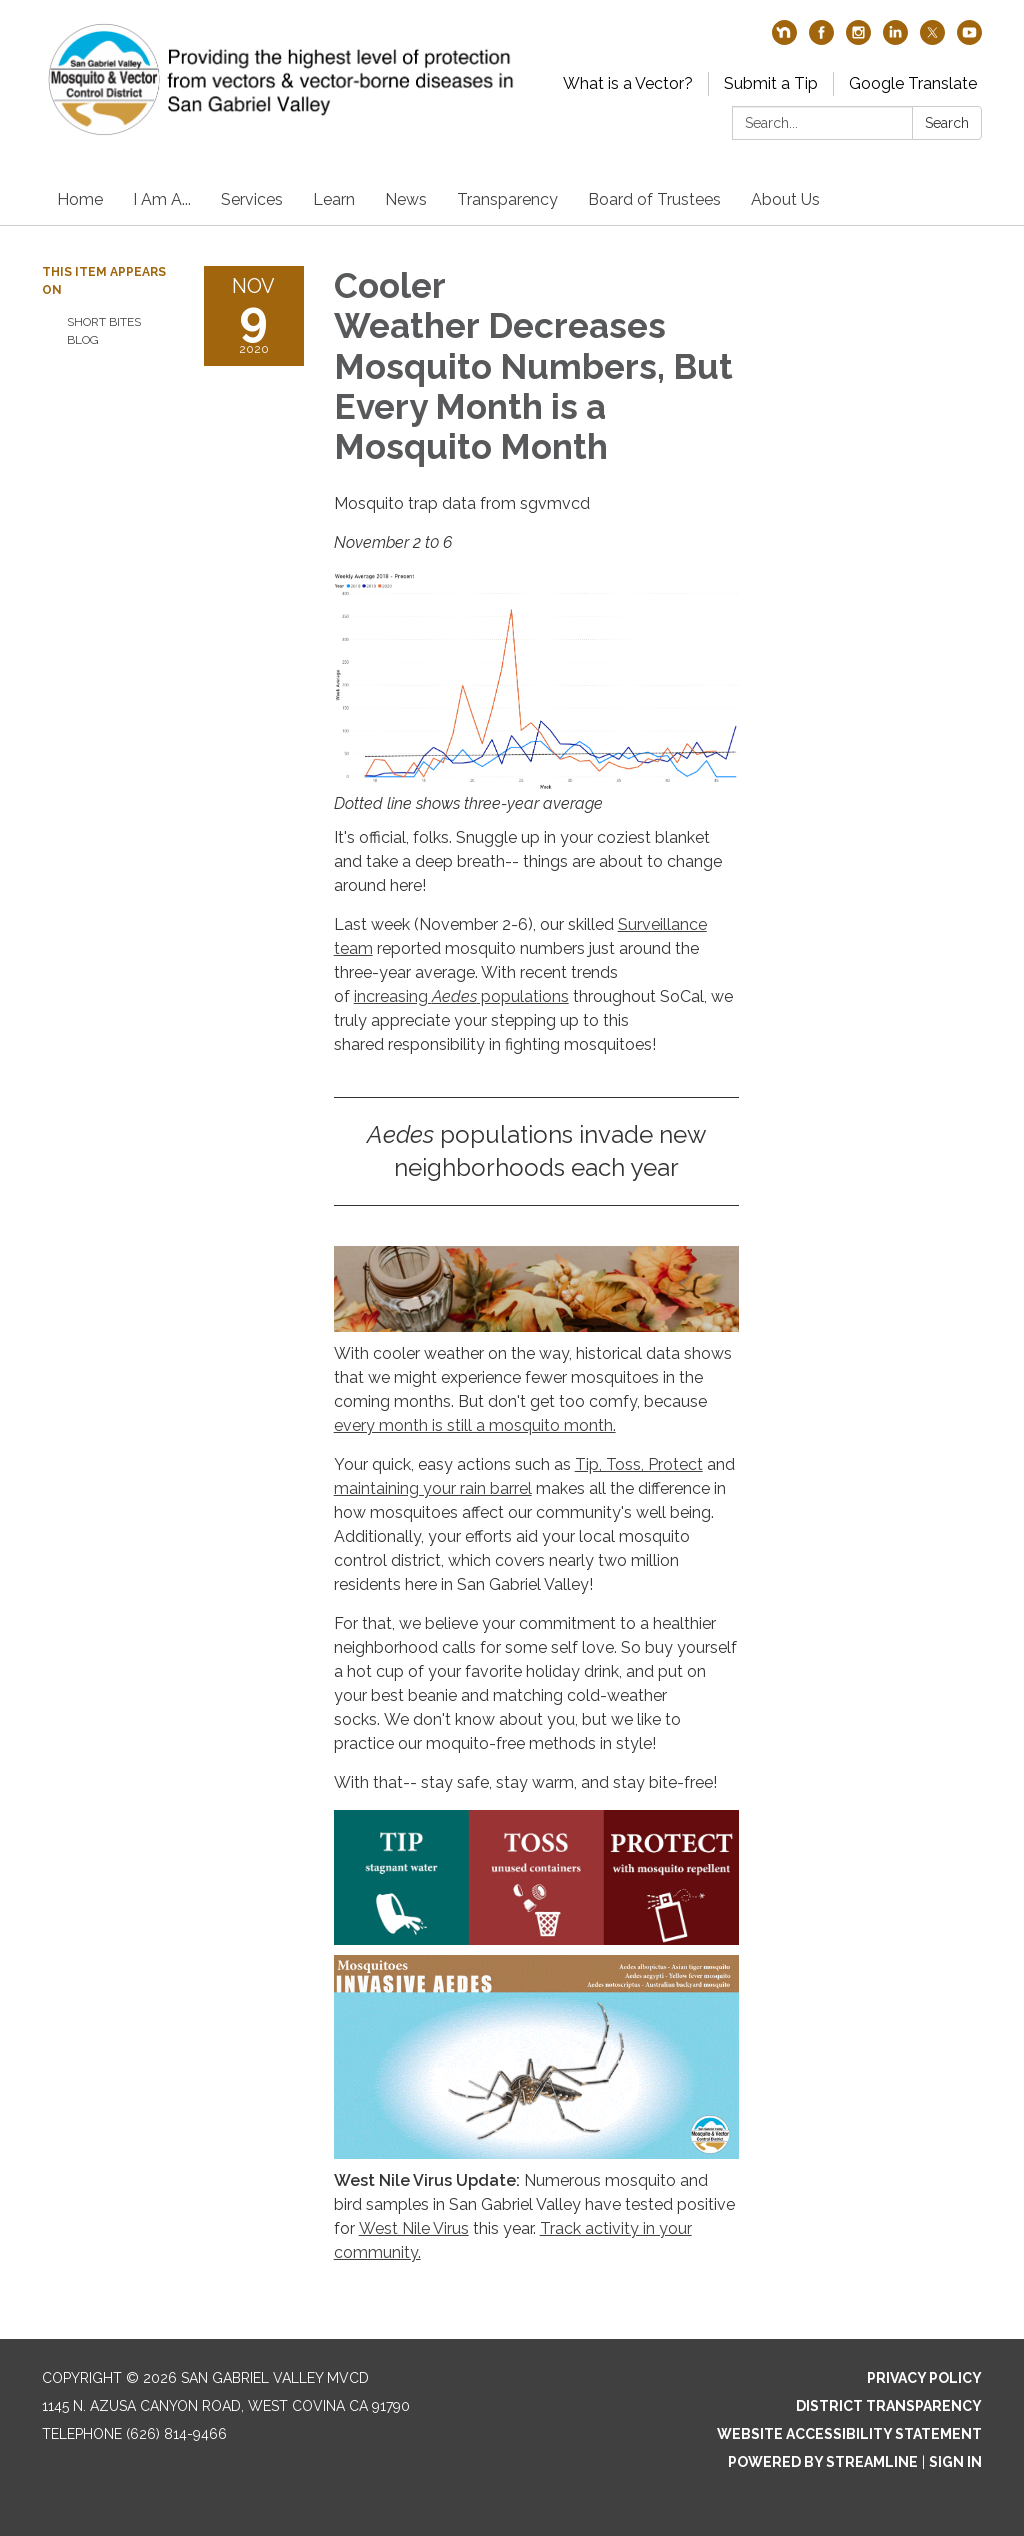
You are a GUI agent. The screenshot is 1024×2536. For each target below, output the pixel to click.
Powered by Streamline (823, 2462)
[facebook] (821, 39)
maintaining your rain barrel (433, 1488)
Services (252, 199)
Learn (334, 199)
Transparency (507, 199)
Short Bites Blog (104, 331)
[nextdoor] (784, 39)
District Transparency (889, 2406)
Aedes (454, 996)
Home (80, 199)
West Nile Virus (414, 2228)
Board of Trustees (654, 199)
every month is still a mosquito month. (475, 1425)
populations (523, 996)
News (406, 199)
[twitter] (932, 39)
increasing (393, 996)
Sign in (955, 2462)
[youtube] (969, 39)
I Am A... (162, 199)
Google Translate (913, 83)
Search (947, 123)
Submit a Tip (771, 83)
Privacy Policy (924, 2378)
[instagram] (858, 39)
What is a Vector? (628, 83)
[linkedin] (895, 39)
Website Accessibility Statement (849, 2434)
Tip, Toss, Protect (639, 1464)
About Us (785, 199)
